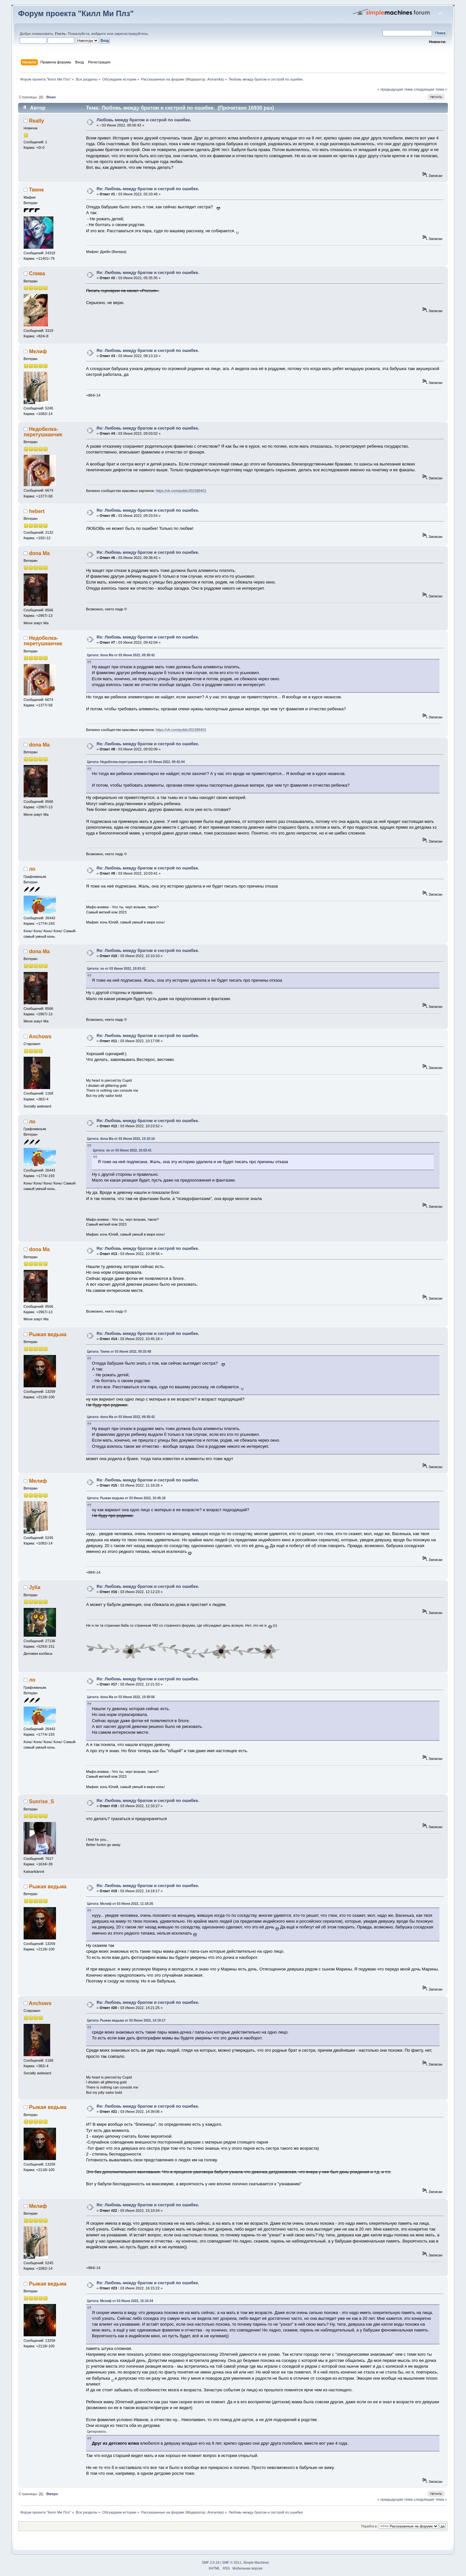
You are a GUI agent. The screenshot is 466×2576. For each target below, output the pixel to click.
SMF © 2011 (231, 2562)
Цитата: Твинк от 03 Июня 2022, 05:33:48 (119, 1351)
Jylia (34, 1587)
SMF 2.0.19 (210, 2562)
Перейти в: (369, 2526)
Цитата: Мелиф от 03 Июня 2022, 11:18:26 (120, 1903)
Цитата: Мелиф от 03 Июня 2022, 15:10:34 (120, 2301)
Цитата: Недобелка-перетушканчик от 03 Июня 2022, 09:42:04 (136, 762)
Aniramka (215, 79)
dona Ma (39, 553)
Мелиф (38, 351)
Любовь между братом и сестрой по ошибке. (143, 119)
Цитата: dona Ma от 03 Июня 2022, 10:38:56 (121, 1697)
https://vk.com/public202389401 (181, 491)
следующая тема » (430, 89)
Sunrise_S (41, 1801)
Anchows (40, 1036)
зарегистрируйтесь (131, 33)
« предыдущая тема (395, 89)
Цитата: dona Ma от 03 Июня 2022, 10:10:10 (121, 1139)
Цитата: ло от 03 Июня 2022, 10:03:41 (116, 968)
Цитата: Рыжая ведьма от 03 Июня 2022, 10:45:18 (126, 1498)
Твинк (36, 189)
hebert (37, 511)
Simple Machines (256, 2562)
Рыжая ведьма (48, 1334)
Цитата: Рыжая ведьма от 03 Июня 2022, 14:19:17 (126, 2020)
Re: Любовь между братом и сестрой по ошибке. (147, 188)
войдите (99, 33)
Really (36, 121)
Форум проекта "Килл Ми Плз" (76, 13)
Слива (37, 273)
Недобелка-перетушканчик (43, 431)
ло (32, 869)
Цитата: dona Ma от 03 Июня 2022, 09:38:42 (121, 655)
